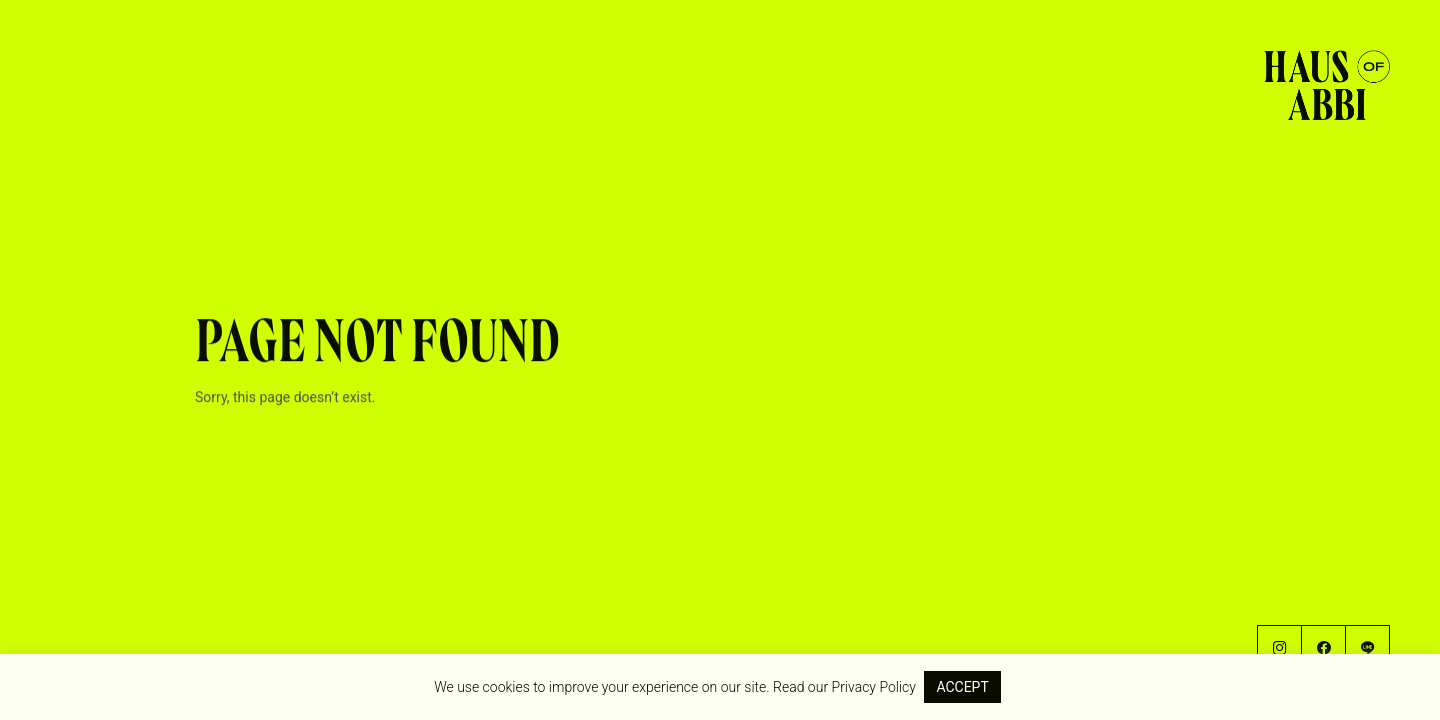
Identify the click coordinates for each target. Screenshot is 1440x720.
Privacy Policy (874, 687)
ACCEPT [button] (962, 687)
